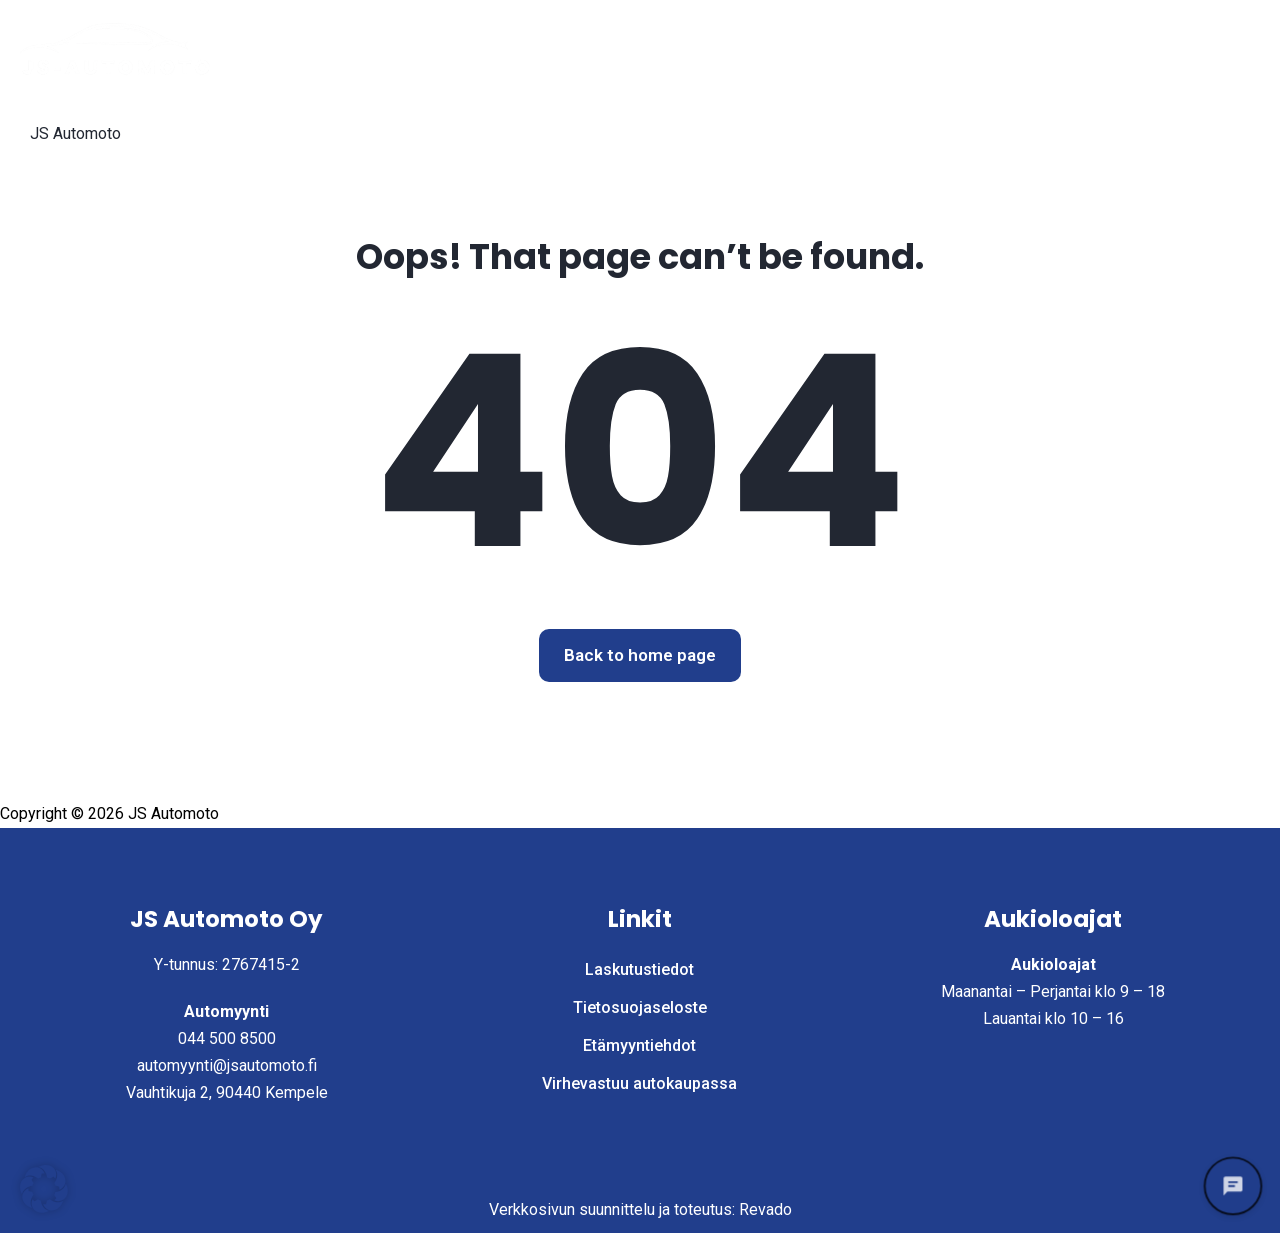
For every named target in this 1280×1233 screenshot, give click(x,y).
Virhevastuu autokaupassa (784, 131)
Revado (765, 1209)
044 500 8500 (227, 1038)
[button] (44, 1189)
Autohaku (752, 48)
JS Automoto (75, 133)
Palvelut (869, 49)
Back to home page (640, 655)
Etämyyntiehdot (585, 131)
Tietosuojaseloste (417, 131)
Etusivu (651, 48)
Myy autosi (991, 48)
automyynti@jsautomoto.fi (227, 1065)
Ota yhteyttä (1196, 48)
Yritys (1092, 48)
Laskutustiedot (251, 131)
